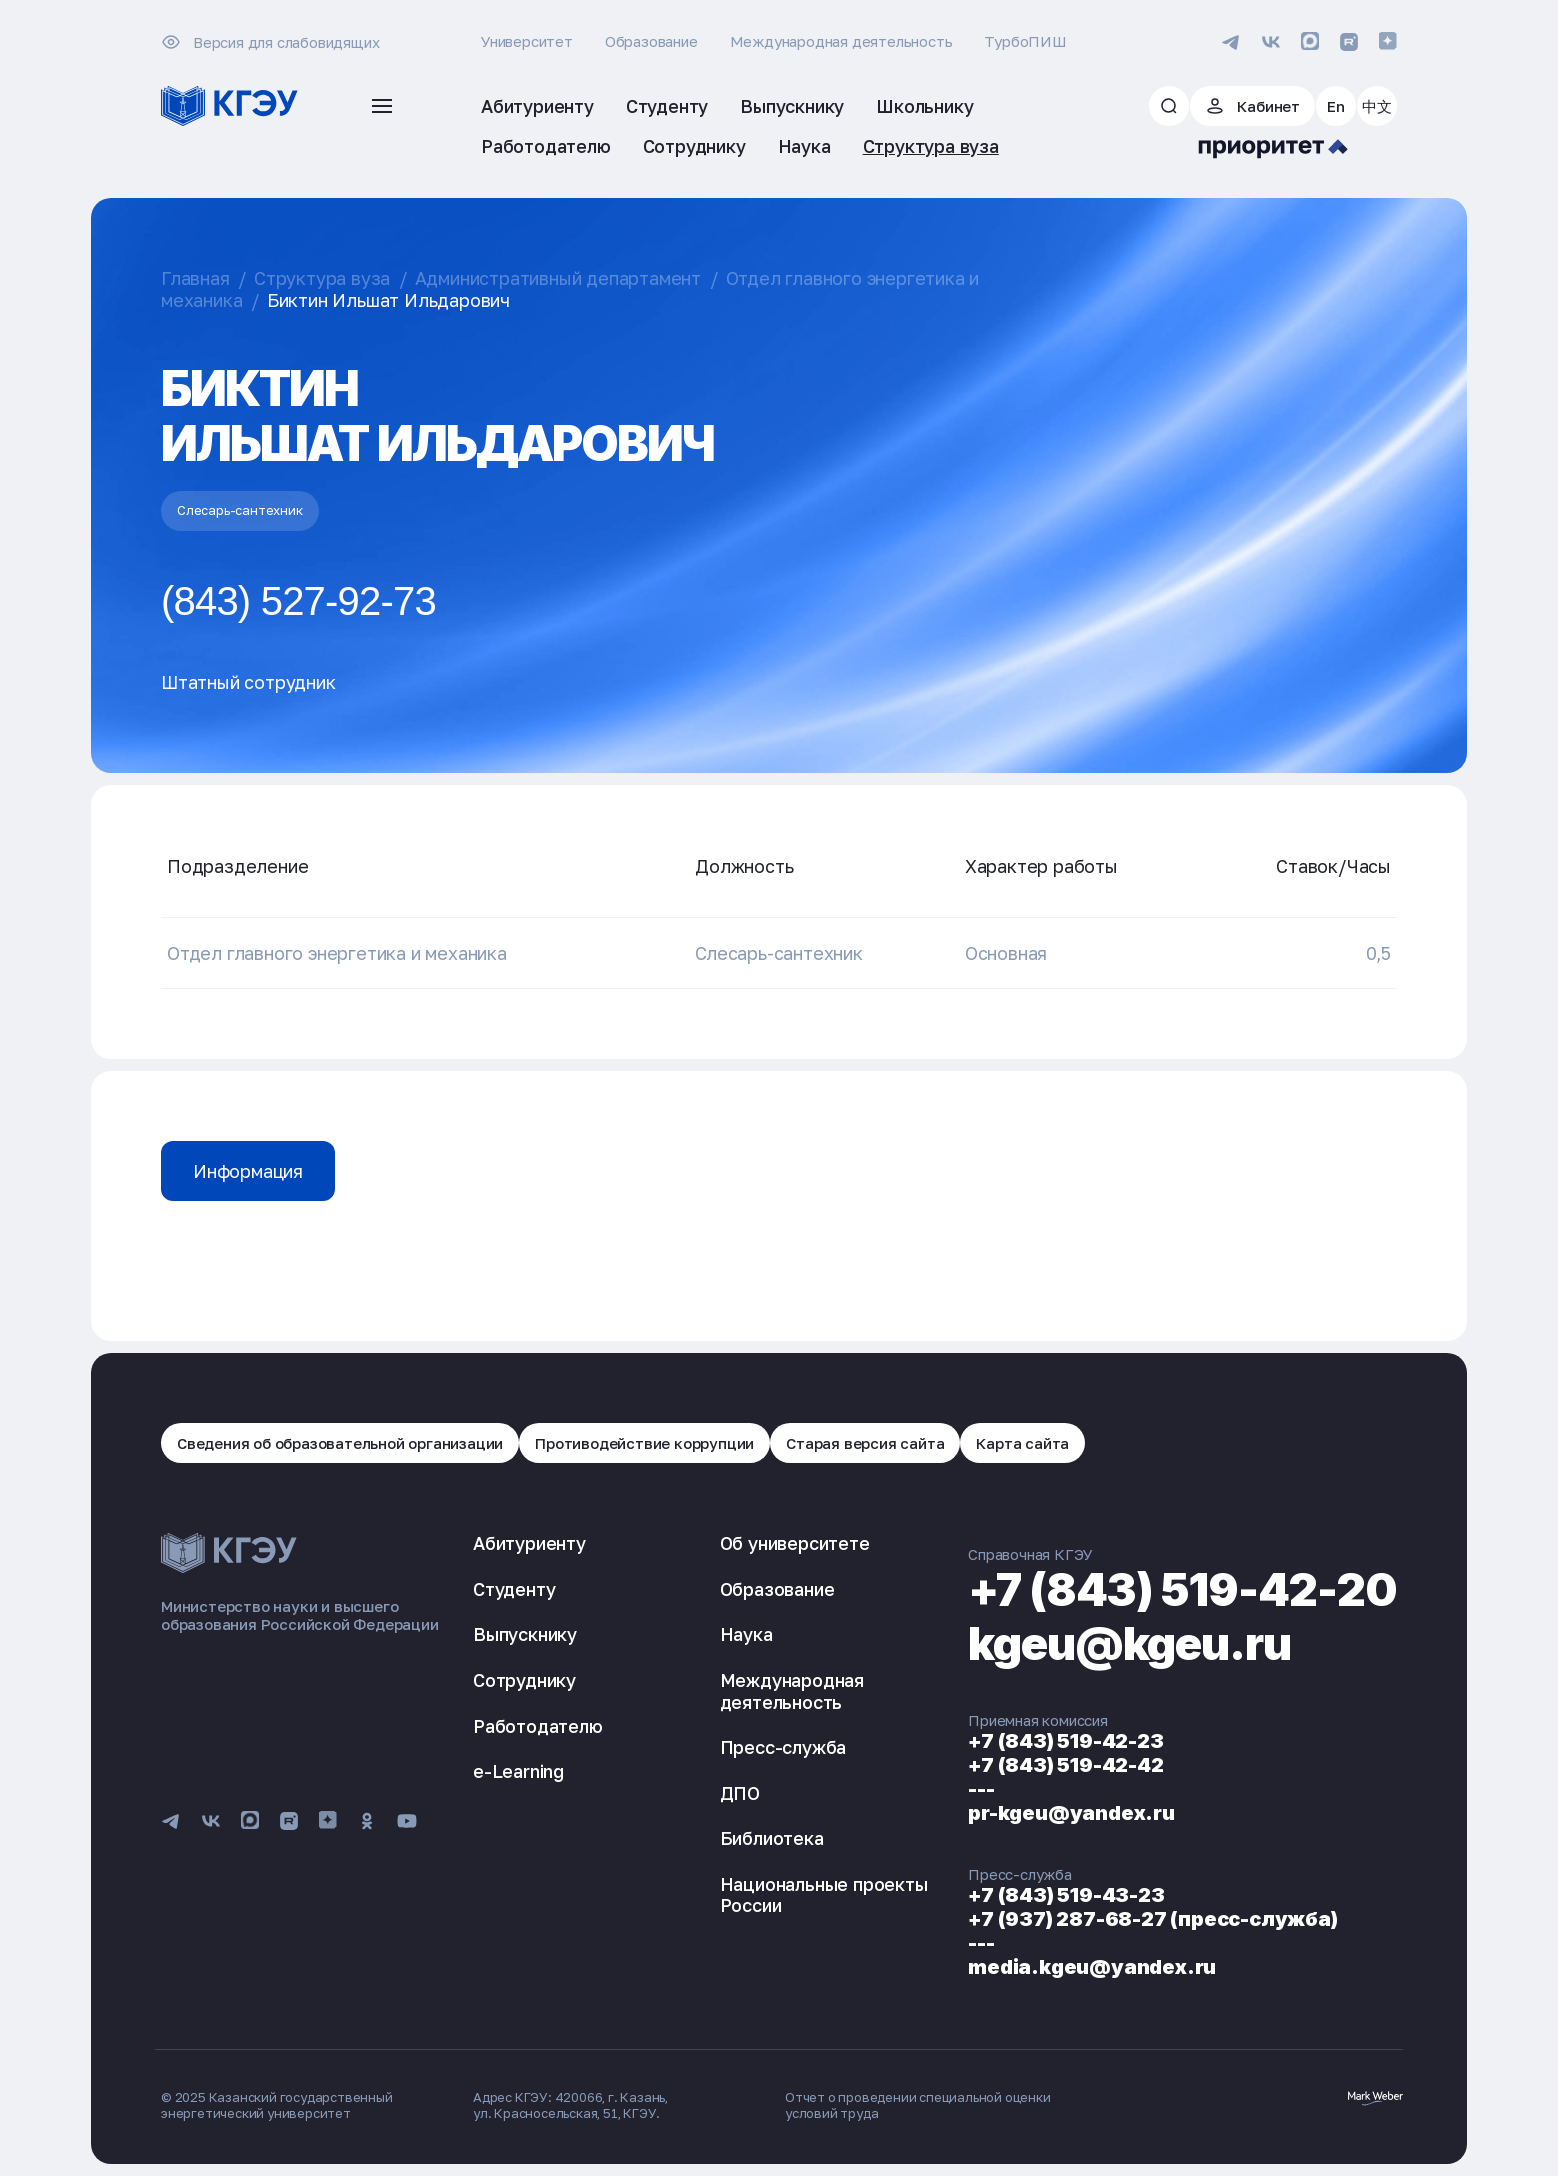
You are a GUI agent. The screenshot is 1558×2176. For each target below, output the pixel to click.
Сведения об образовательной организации (340, 1443)
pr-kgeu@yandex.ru (1071, 1813)
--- (981, 1789)
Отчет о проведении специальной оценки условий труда (918, 2105)
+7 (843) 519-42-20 (1182, 1589)
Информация (248, 1171)
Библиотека (772, 1838)
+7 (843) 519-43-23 (1066, 1895)
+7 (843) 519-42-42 (1065, 1765)
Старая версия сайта (865, 1443)
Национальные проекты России (824, 1895)
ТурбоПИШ (1025, 41)
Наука (746, 1634)
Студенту (514, 1589)
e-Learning (518, 1771)
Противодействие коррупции (644, 1443)
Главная (195, 278)
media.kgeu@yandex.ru (1092, 1967)
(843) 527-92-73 (298, 601)
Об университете (795, 1543)
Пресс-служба (783, 1747)
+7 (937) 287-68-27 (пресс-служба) (1152, 1919)
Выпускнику (525, 1634)
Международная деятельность (841, 41)
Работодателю (538, 1726)
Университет (527, 41)
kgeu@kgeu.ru (1129, 1643)
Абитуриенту (529, 1543)
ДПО (740, 1793)
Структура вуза (322, 278)
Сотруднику (524, 1680)
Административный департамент (558, 278)
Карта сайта (1022, 1443)
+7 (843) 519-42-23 (1065, 1741)
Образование (651, 41)
